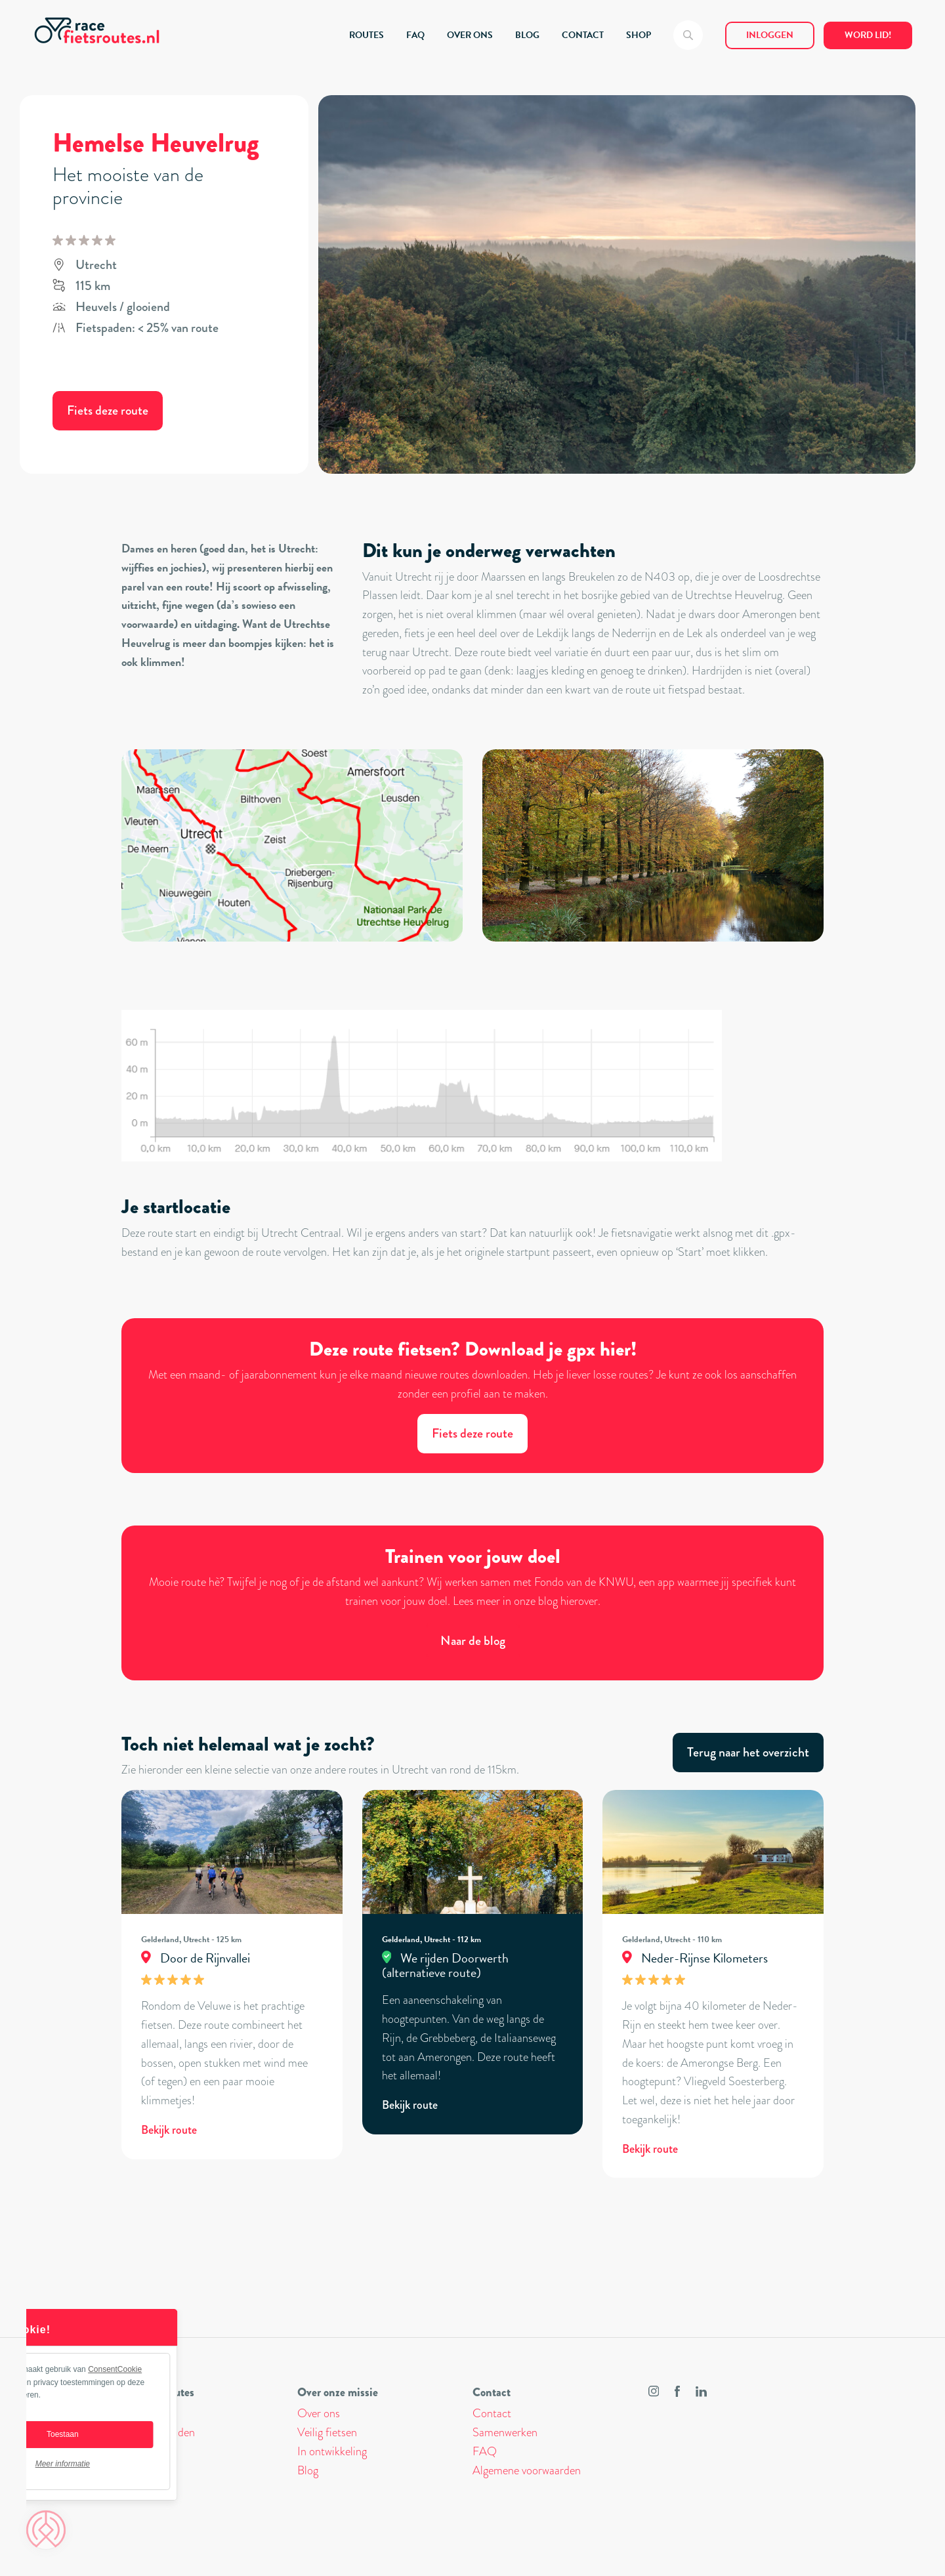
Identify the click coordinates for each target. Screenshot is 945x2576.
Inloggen (769, 35)
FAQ (415, 35)
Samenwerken (504, 2432)
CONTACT (583, 35)
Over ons (318, 2413)
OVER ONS (470, 35)
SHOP (638, 35)
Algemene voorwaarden (526, 2470)
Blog (307, 2470)
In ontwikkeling (332, 2451)
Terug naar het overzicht (748, 1752)
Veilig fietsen (327, 2432)
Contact (491, 2413)
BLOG (527, 35)
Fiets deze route (107, 410)
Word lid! (868, 35)
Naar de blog (472, 1640)
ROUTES (366, 35)
